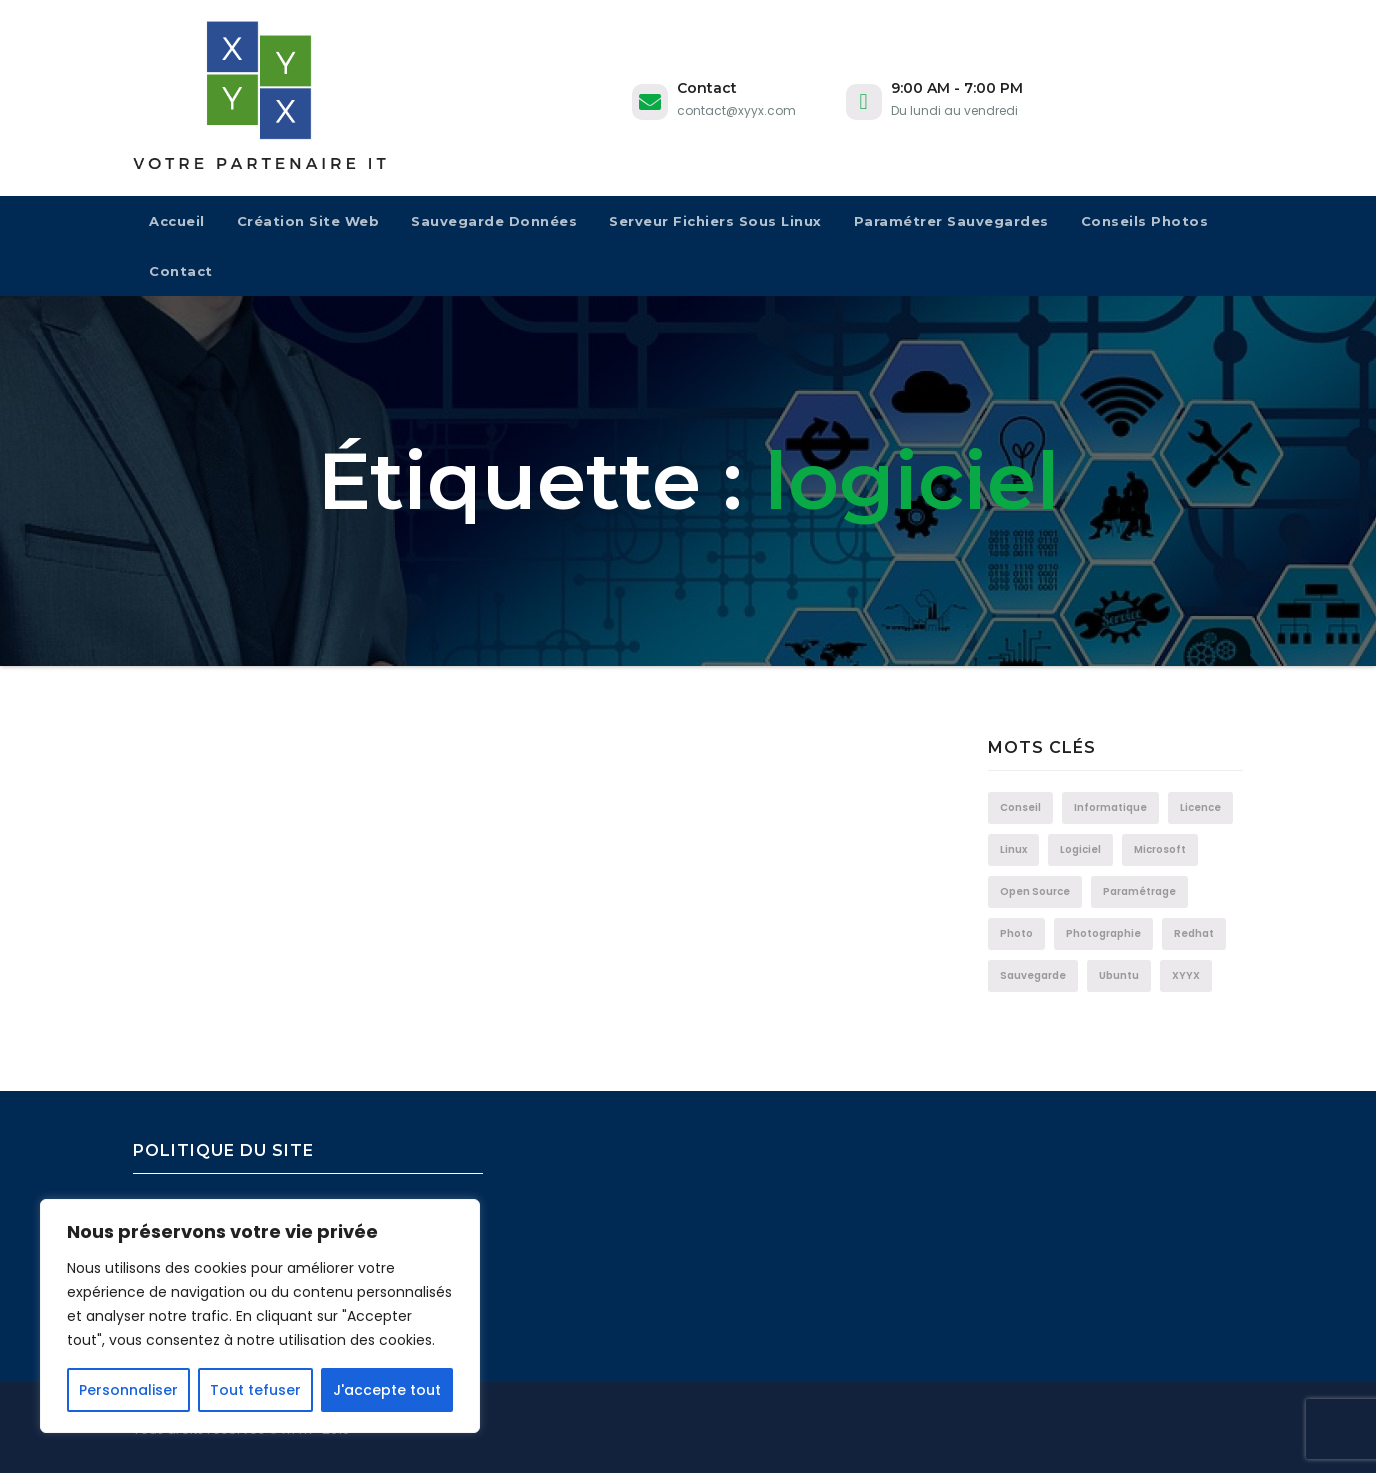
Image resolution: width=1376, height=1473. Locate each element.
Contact (181, 271)
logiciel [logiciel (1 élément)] (1080, 849)
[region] (260, 1316)
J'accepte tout (387, 1390)
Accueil (177, 221)
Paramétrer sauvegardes (951, 221)
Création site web (308, 221)
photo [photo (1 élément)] (1016, 933)
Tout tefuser (255, 1390)
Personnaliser (128, 1390)
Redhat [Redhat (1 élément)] (1194, 933)
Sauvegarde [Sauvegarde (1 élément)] (1033, 975)
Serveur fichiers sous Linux (715, 221)
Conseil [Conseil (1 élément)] (1020, 807)
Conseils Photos (1145, 221)
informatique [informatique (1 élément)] (1110, 807)
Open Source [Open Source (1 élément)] (1035, 891)
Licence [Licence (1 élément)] (1200, 807)
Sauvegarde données (494, 221)
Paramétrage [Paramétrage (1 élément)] (1139, 891)
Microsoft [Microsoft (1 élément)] (1160, 849)
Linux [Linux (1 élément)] (1013, 849)
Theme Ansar (516, 1429)
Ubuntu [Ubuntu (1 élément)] (1119, 975)
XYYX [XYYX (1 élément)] (1186, 975)
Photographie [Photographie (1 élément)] (1103, 933)
